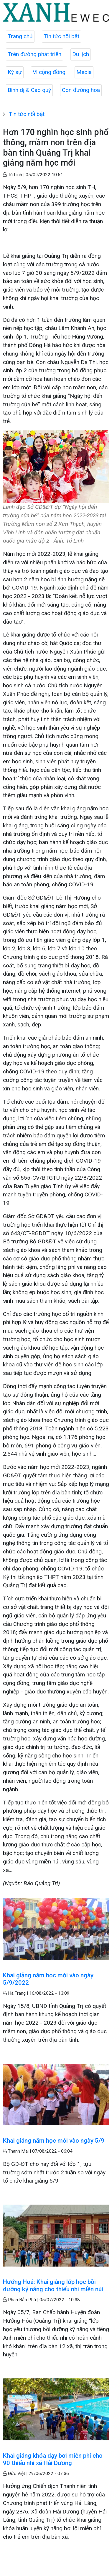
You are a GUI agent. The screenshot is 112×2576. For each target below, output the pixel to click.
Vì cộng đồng (49, 72)
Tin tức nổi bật (61, 36)
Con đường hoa (81, 90)
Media (84, 72)
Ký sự (15, 72)
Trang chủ (20, 36)
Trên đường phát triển (34, 54)
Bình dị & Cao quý (29, 90)
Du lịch (80, 54)
